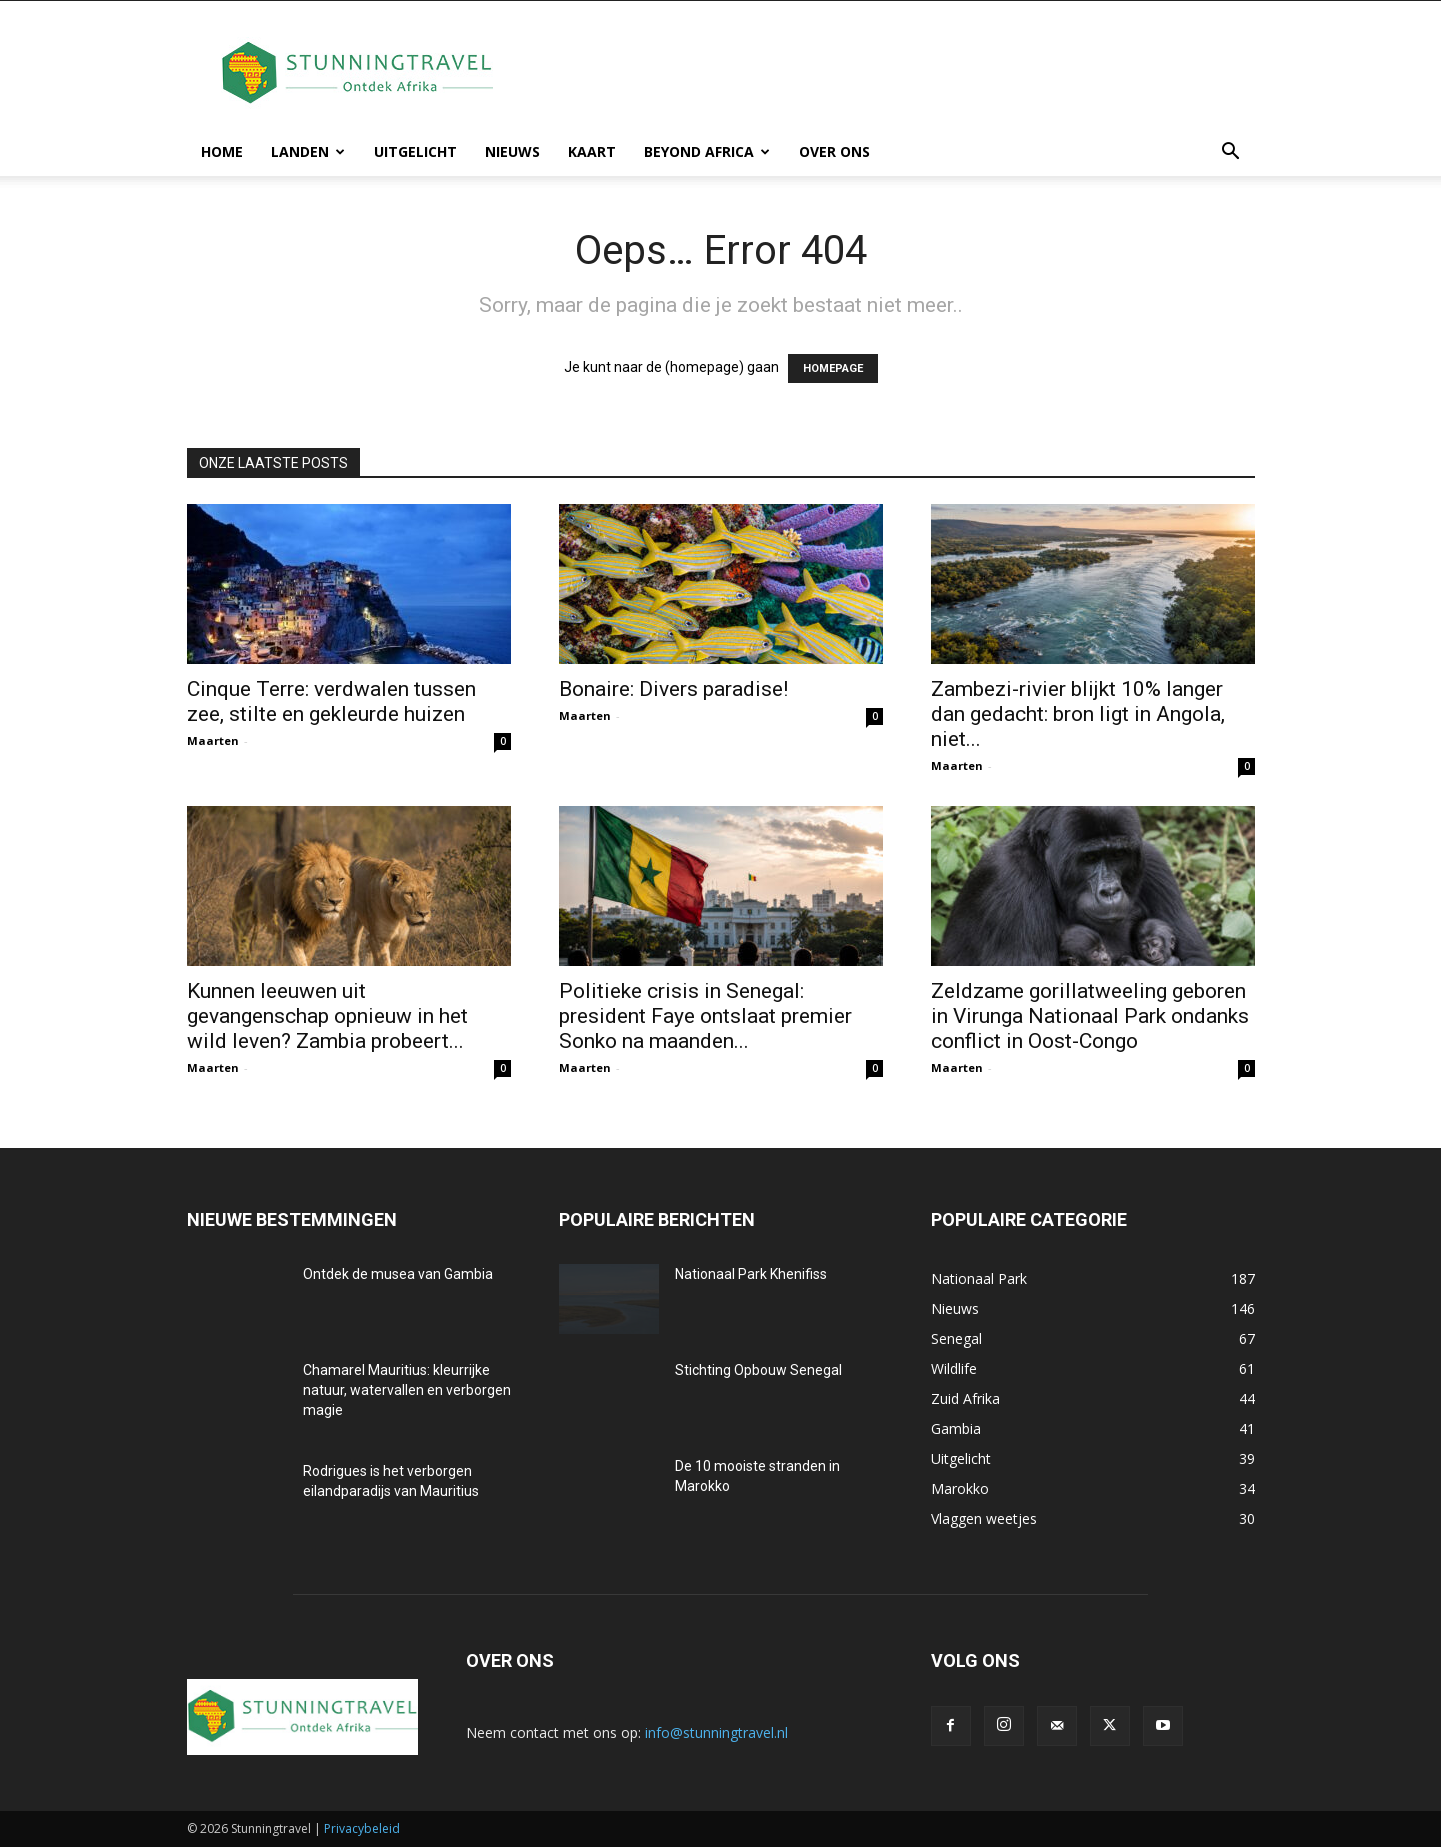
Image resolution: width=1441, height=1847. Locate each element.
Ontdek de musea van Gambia (398, 1274)
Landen (308, 151)
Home (222, 151)
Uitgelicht (415, 151)
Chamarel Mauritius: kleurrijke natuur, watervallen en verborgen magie (407, 1390)
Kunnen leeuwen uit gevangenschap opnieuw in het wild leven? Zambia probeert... (327, 1016)
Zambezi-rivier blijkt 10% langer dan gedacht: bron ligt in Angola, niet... (1078, 714)
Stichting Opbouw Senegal (758, 1370)
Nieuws (512, 151)
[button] (1231, 153)
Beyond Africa (707, 151)
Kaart (592, 151)
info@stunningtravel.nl (716, 1732)
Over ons (834, 151)
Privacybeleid (362, 1828)
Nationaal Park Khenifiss (751, 1274)
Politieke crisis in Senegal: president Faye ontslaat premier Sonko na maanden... (705, 1016)
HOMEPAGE (833, 368)
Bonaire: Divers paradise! (673, 689)
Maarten (213, 740)
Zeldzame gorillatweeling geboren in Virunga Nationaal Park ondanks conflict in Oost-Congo (1090, 1016)
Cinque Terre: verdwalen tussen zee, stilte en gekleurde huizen (331, 701)
